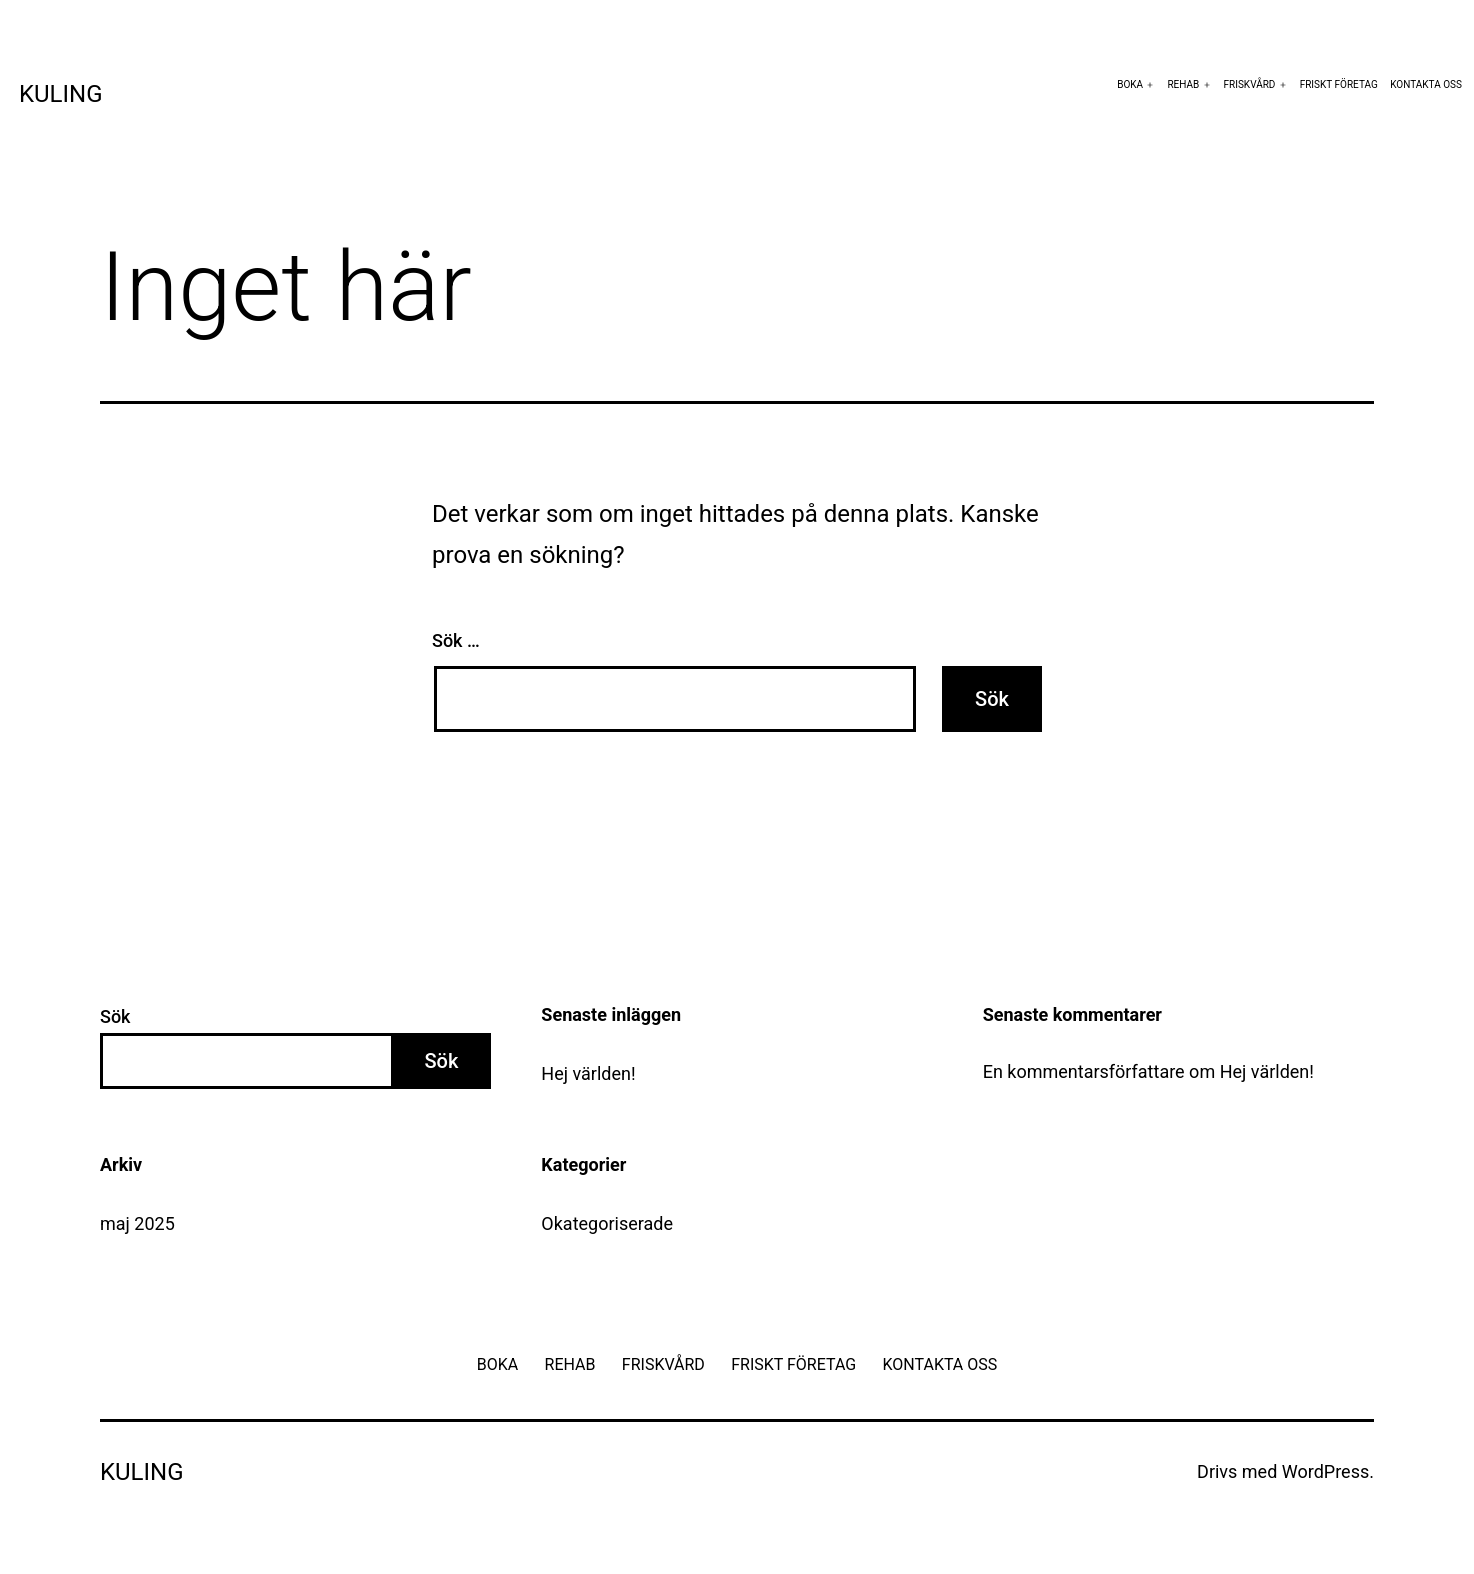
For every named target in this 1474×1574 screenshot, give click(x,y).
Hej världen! (588, 1073)
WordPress (1325, 1471)
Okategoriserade (607, 1223)
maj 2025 (137, 1223)
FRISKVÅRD (1250, 84)
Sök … (456, 640)
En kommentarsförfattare (1084, 1071)
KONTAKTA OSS (1426, 84)
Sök (115, 1016)
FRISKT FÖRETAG (1339, 84)
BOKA (1130, 84)
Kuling (61, 94)
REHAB (1183, 84)
